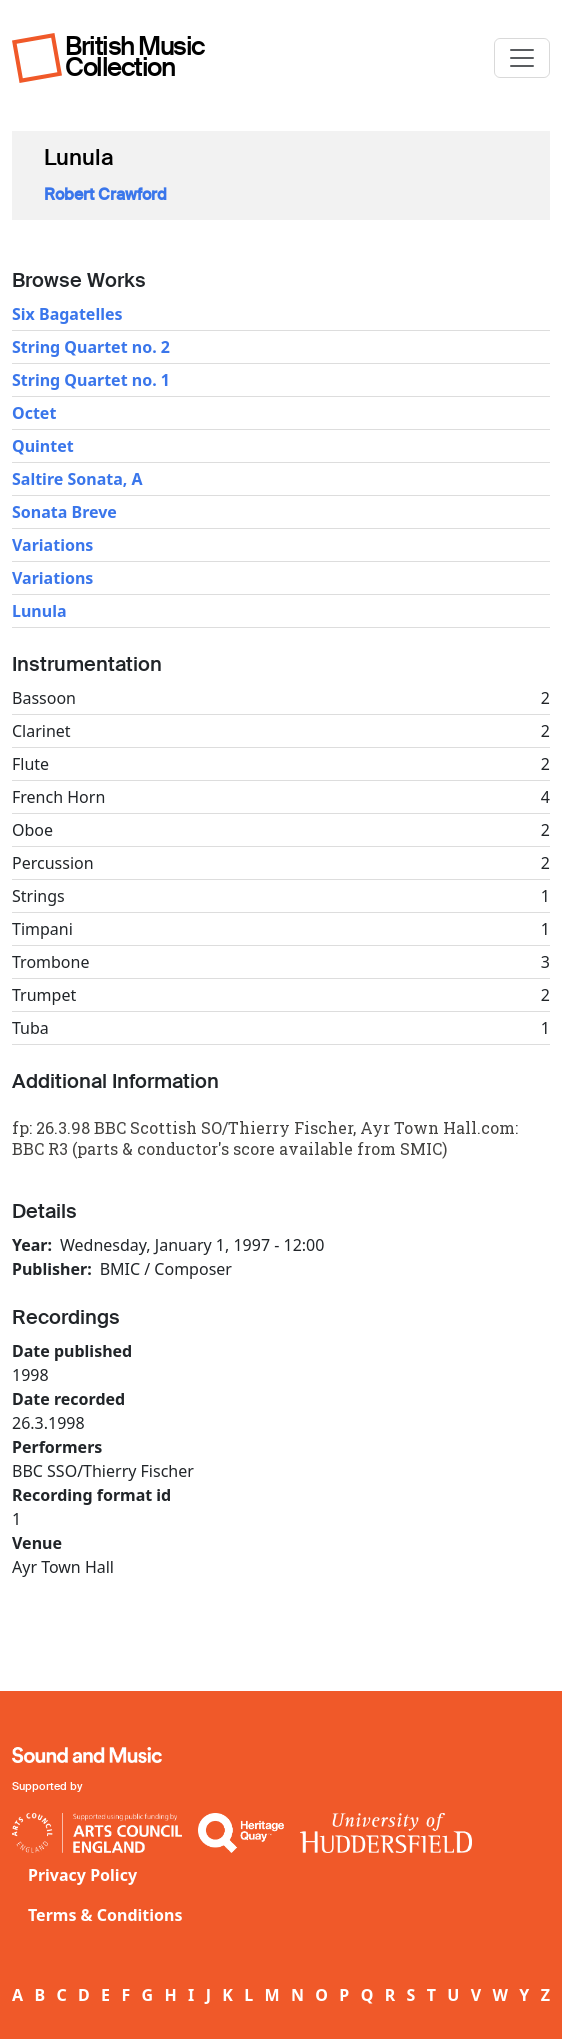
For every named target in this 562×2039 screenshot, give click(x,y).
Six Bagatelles (67, 314)
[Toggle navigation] (522, 58)
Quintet (43, 446)
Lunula (39, 611)
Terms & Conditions (105, 1915)
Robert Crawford (105, 194)
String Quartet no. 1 (91, 380)
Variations (52, 545)
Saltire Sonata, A (77, 479)
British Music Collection (135, 56)
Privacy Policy (82, 1875)
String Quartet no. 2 (91, 347)
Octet (34, 413)
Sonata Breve (64, 512)
